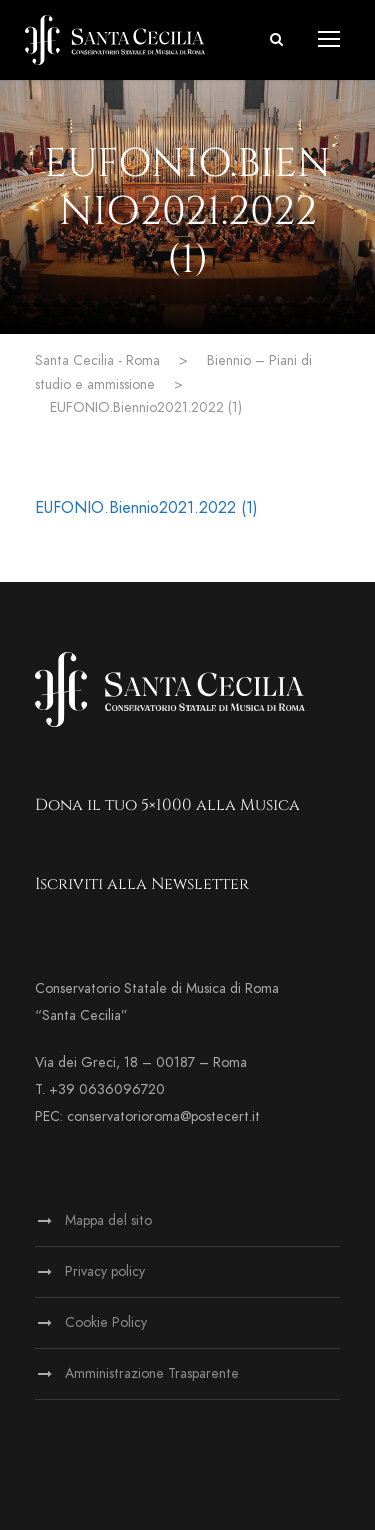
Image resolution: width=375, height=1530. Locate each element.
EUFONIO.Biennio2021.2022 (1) (146, 508)
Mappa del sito (108, 1220)
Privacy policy (105, 1271)
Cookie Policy (106, 1322)
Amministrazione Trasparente (152, 1373)
